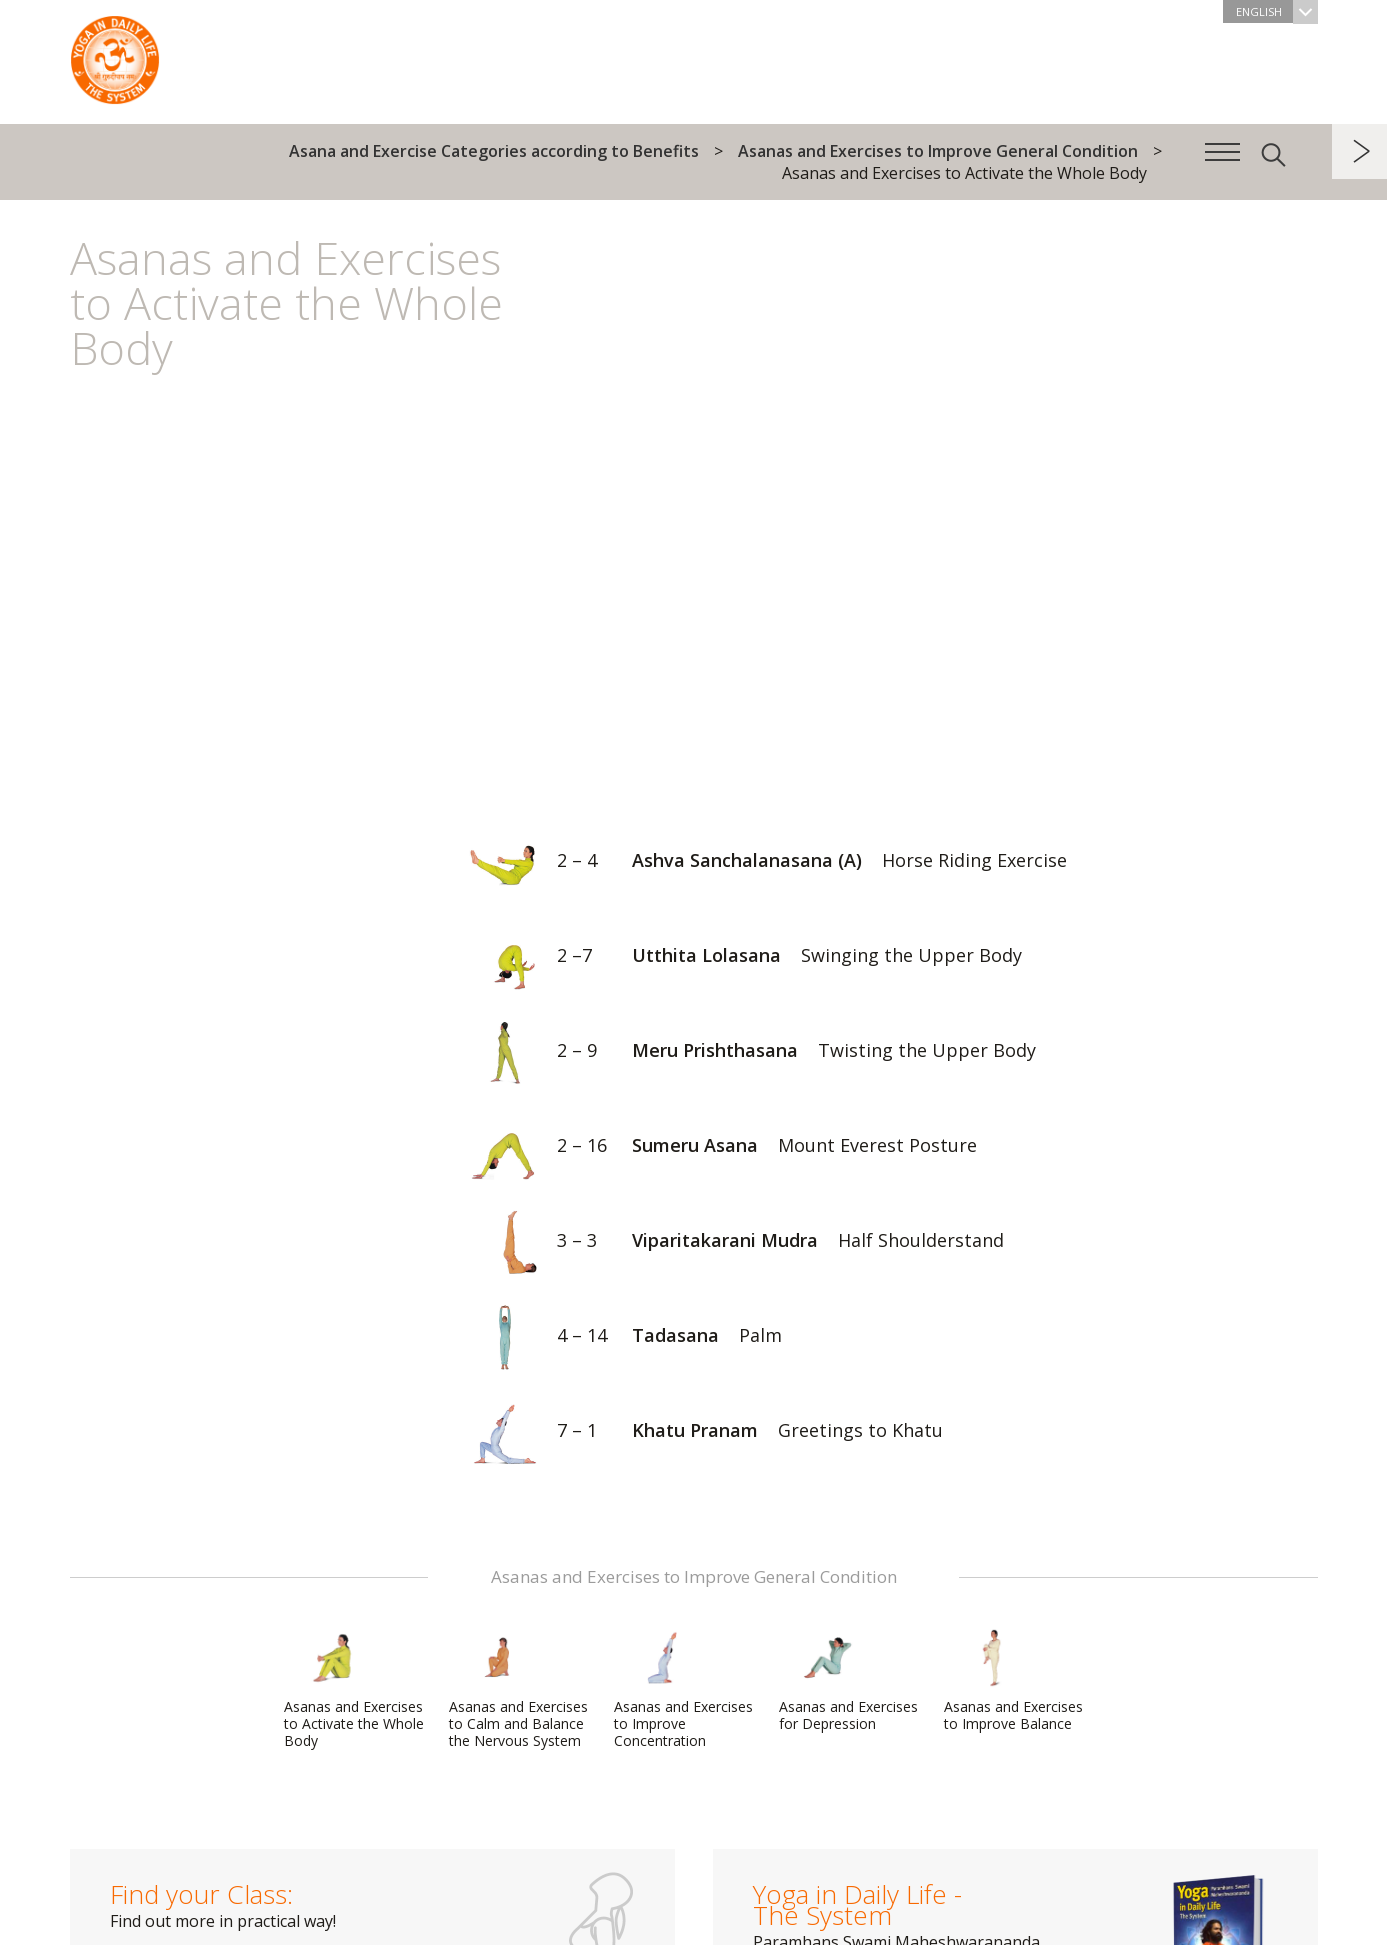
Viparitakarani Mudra (728, 1242)
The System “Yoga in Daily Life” (115, 55)
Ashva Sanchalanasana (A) (760, 862)
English (1277, 11)
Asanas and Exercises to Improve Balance (1013, 1680)
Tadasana (617, 1337)
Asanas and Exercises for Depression (848, 1680)
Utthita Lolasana (737, 957)
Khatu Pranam (698, 1432)
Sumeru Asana (715, 1147)
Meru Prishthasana (744, 1052)
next (1359, 151)
